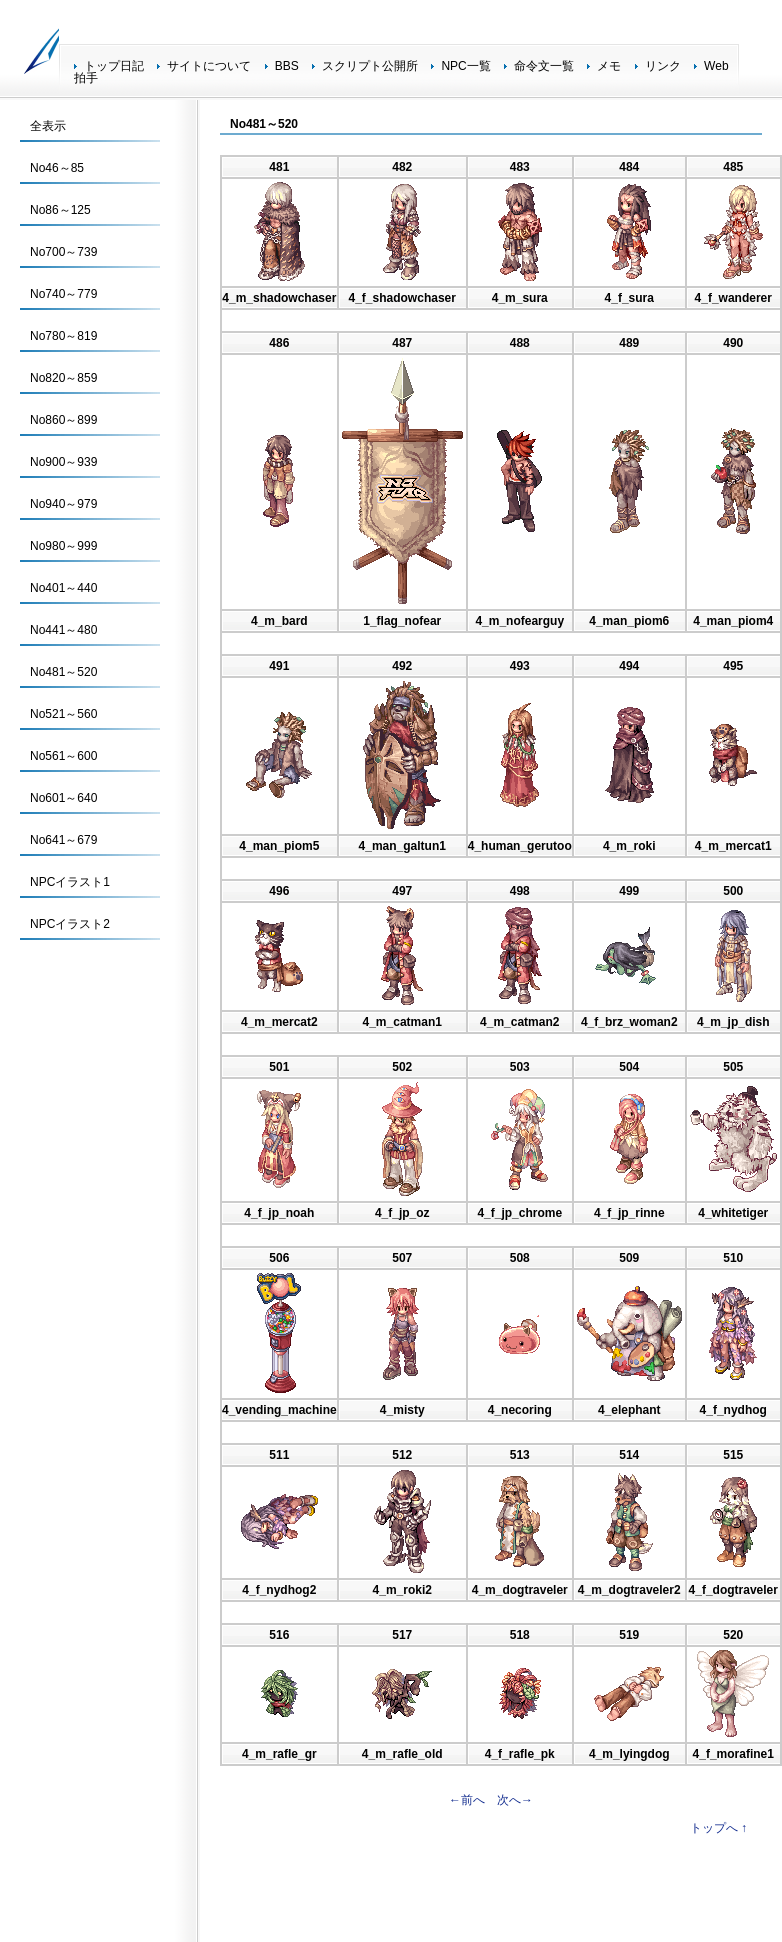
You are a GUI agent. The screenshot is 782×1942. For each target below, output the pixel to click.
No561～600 (63, 756)
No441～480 (63, 630)
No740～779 (63, 294)
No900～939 (63, 462)
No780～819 (63, 336)
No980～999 (63, 546)
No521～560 (63, 714)
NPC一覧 (465, 66)
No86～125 (60, 210)
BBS (287, 66)
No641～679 (63, 840)
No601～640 (63, 798)
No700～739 (63, 252)
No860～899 (63, 420)
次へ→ (515, 1800)
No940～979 (63, 504)
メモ (609, 66)
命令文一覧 (544, 66)
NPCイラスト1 (70, 882)
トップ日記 (114, 66)
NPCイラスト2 (70, 924)
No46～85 (57, 168)
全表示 (48, 126)
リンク (663, 66)
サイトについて (209, 66)
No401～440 (63, 588)
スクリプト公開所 (370, 66)
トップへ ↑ (718, 1828)
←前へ (467, 1800)
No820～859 (63, 378)
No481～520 (63, 672)
